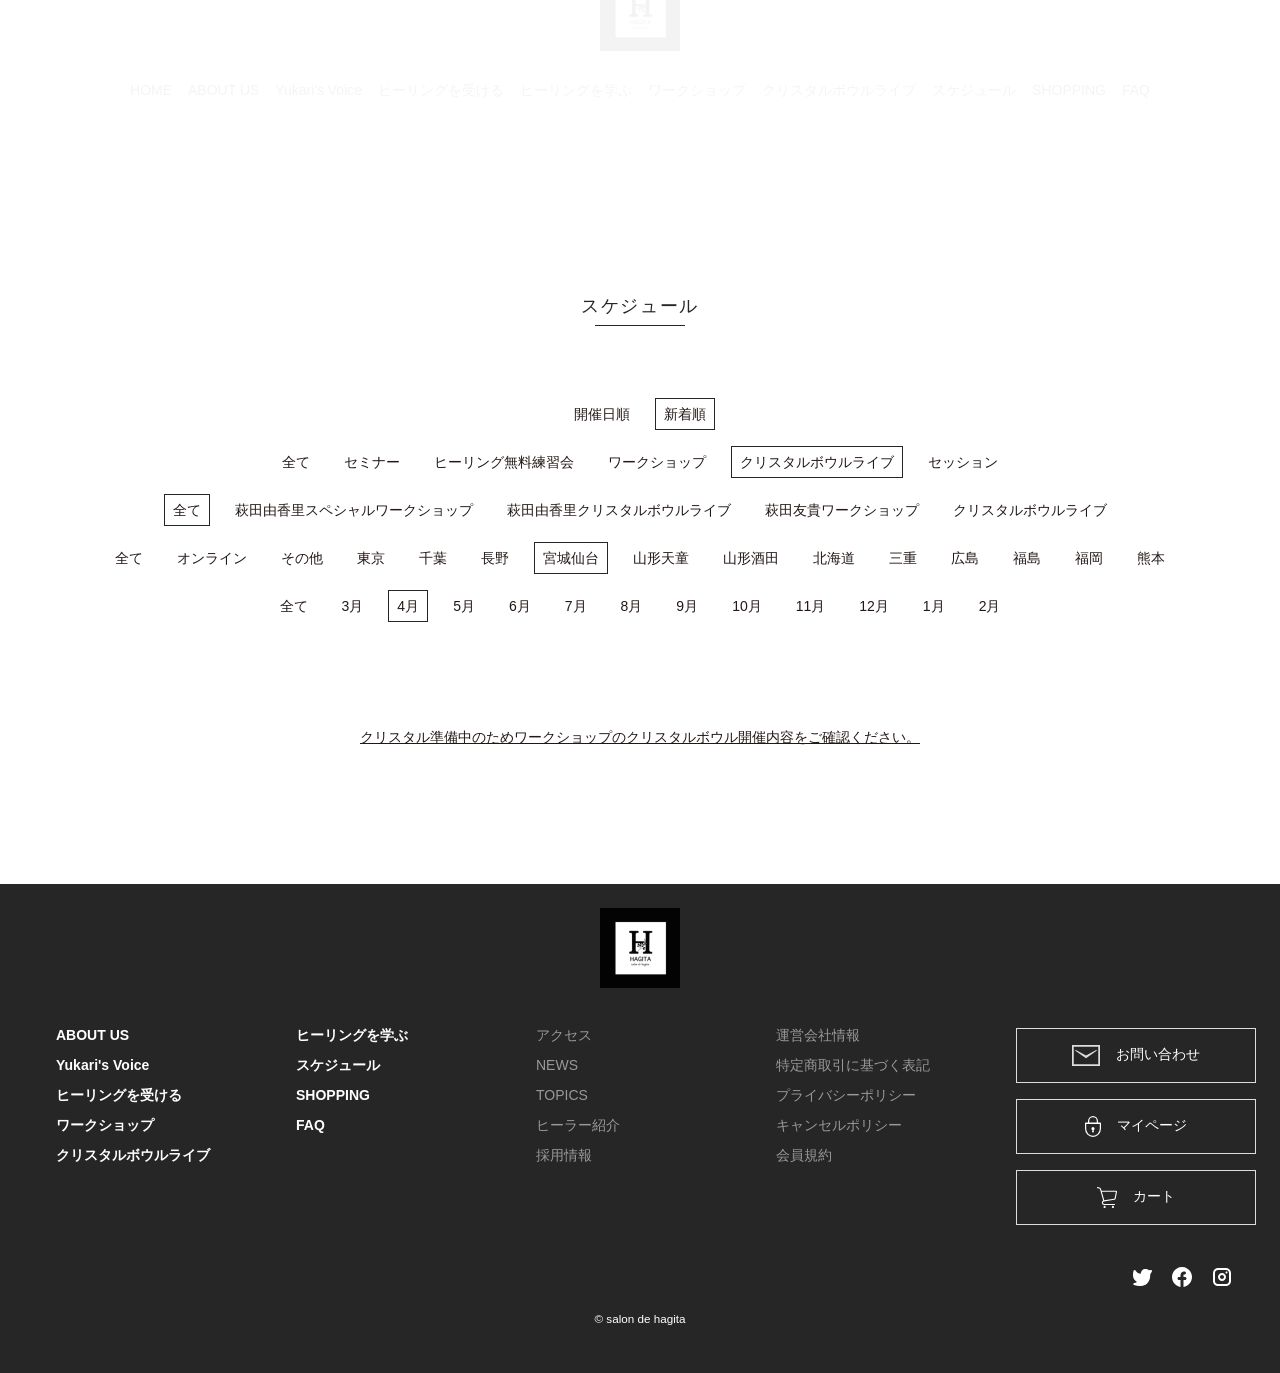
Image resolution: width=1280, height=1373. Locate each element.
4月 (408, 606)
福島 (1027, 558)
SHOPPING (1069, 185)
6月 (520, 606)
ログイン (1088, 42)
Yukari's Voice (318, 185)
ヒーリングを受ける (441, 185)
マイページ (1136, 1126)
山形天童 (661, 558)
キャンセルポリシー (839, 1125)
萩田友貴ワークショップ (842, 510)
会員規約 (804, 1155)
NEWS (557, 1065)
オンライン (212, 558)
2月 (990, 606)
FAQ (1136, 185)
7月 (576, 606)
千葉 (433, 558)
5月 (464, 606)
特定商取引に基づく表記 (853, 1065)
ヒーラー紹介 (578, 1125)
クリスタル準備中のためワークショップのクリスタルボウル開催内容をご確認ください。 (640, 737)
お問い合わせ (1136, 1055)
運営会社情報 (818, 1035)
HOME (151, 185)
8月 (632, 606)
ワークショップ (697, 185)
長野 (495, 558)
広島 (965, 558)
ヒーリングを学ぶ (576, 185)
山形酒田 (751, 558)
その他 (302, 558)
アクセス (564, 1035)
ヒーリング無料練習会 (504, 462)
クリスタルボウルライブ (839, 185)
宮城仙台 (571, 558)
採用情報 (564, 1155)
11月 (811, 606)
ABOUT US (223, 185)
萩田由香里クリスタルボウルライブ (619, 510)
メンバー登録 (1189, 42)
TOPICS (562, 1095)
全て (296, 462)
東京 (371, 558)
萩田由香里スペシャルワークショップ (354, 510)
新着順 (685, 414)
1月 (934, 606)
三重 (903, 558)
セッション (963, 462)
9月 (687, 606)
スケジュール (974, 185)
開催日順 (602, 414)
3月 (353, 606)
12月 (874, 606)
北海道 (834, 558)
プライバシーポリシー (846, 1095)
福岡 (1089, 558)
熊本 (1151, 558)
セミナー (372, 462)
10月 (747, 606)
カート (1007, 42)
